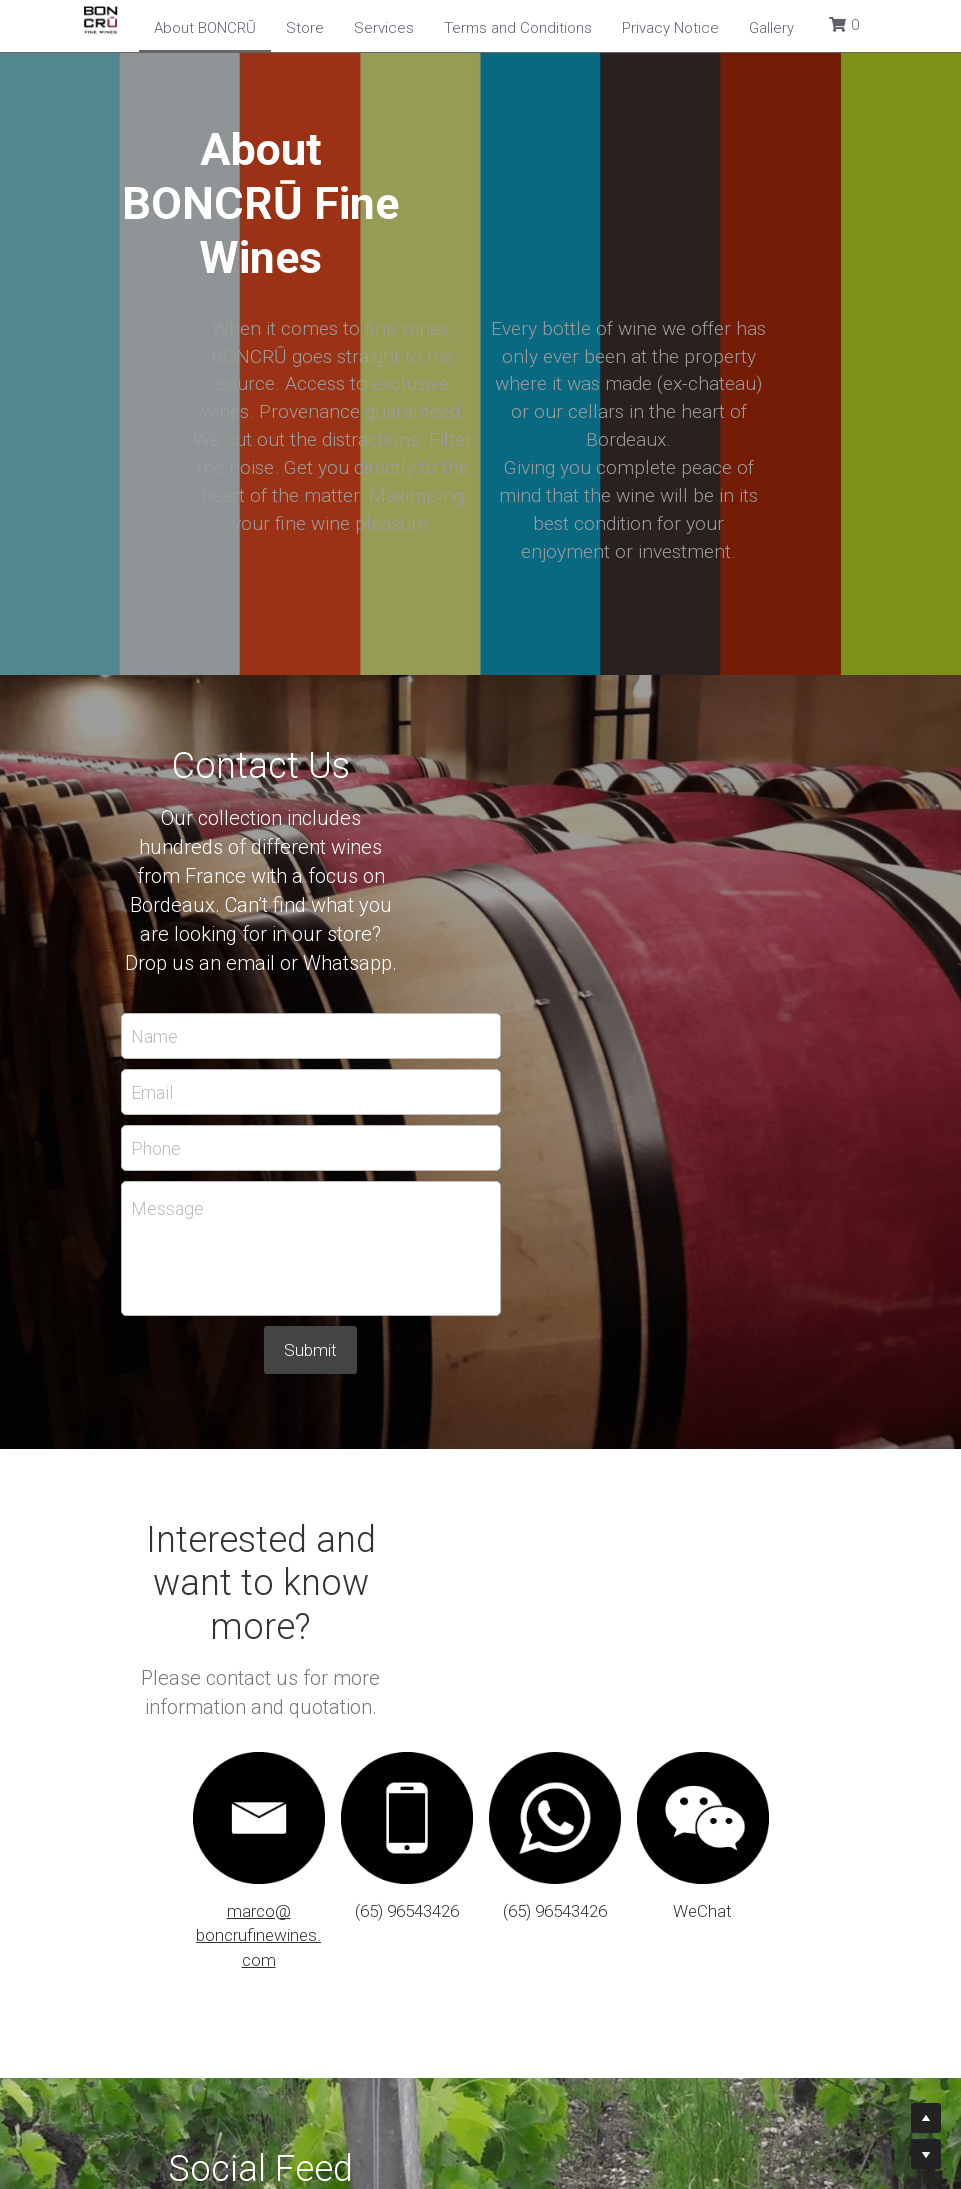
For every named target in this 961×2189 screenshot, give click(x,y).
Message (337, 962)
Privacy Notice (670, 28)
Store (305, 28)
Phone (326, 901)
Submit (480, 1104)
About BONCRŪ (205, 28)
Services (384, 28)
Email (322, 845)
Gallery (771, 28)
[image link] (757, 1471)
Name (324, 789)
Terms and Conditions (518, 28)
